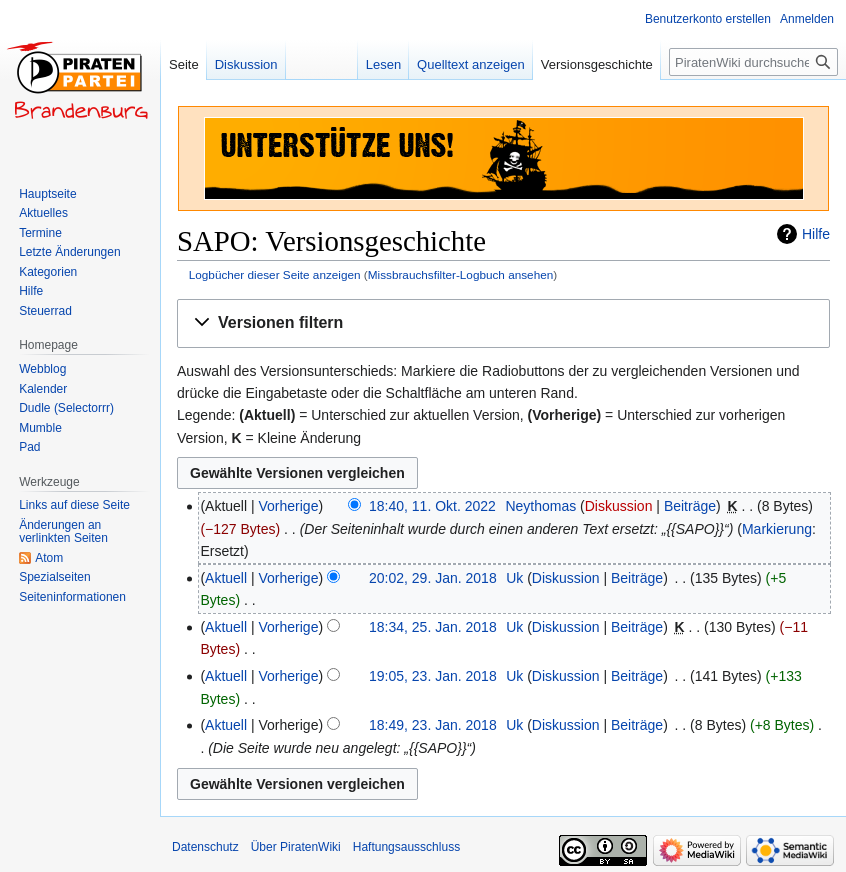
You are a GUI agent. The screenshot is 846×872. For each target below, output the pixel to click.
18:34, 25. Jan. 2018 (433, 627)
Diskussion (619, 506)
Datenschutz (205, 847)
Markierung (777, 529)
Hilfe (816, 234)
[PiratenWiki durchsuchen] (753, 62)
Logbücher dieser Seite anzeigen (275, 274)
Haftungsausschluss (406, 847)
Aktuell (226, 578)
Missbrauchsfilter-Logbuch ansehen (461, 274)
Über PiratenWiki (296, 847)
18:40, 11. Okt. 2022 (432, 506)
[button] (503, 323)
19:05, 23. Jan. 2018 (433, 676)
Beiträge (690, 506)
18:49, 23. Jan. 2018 (433, 725)
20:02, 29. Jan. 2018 (433, 578)
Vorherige (289, 506)
